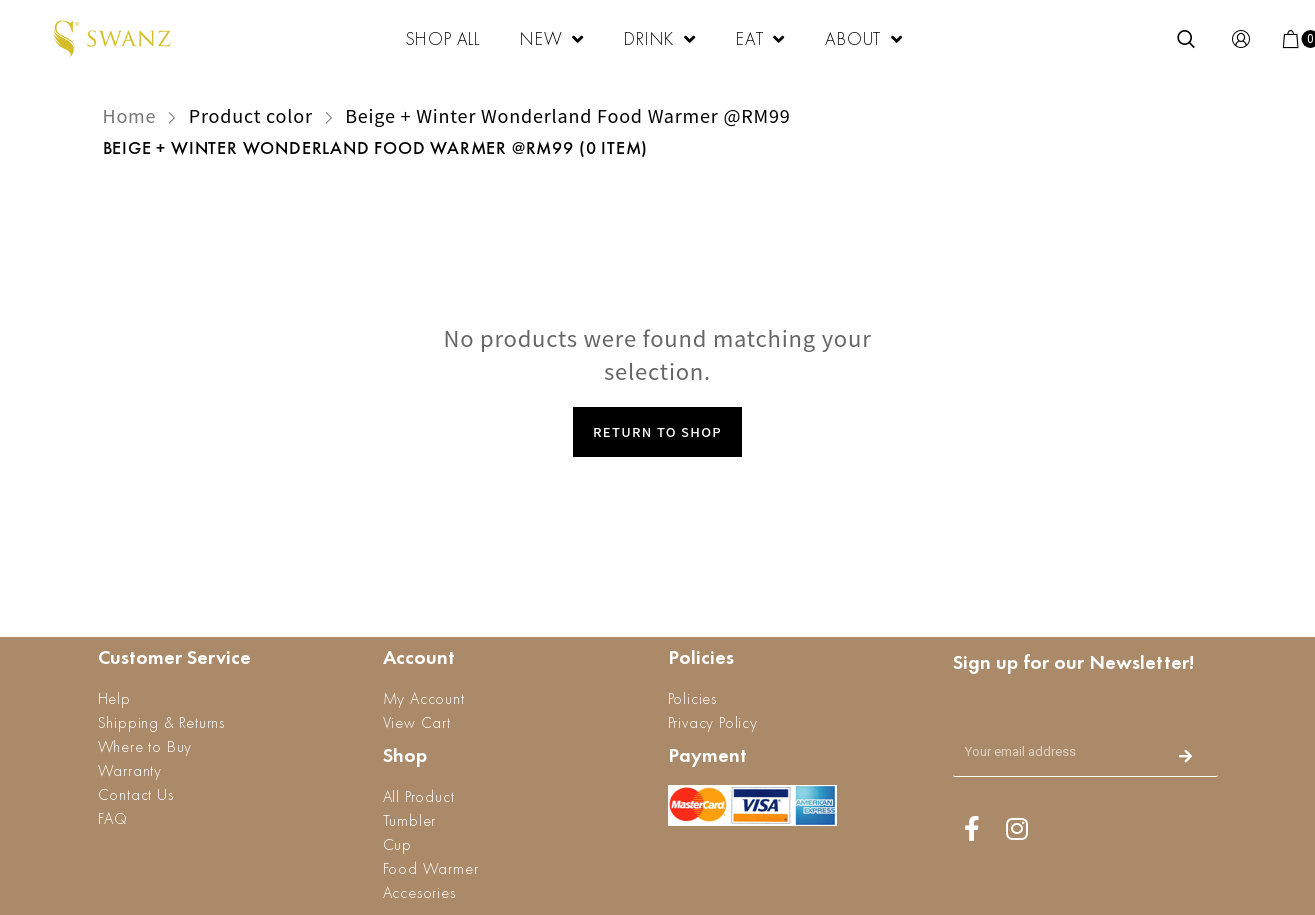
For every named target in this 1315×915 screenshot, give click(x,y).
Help (114, 698)
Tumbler (410, 820)
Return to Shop (657, 431)
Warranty (130, 770)
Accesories (419, 892)
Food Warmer (431, 868)
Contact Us (136, 794)
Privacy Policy (713, 722)
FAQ (113, 818)
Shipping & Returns (161, 722)
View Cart (417, 722)
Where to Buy (145, 746)
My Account (424, 698)
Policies (692, 698)
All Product (419, 796)
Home (130, 115)
